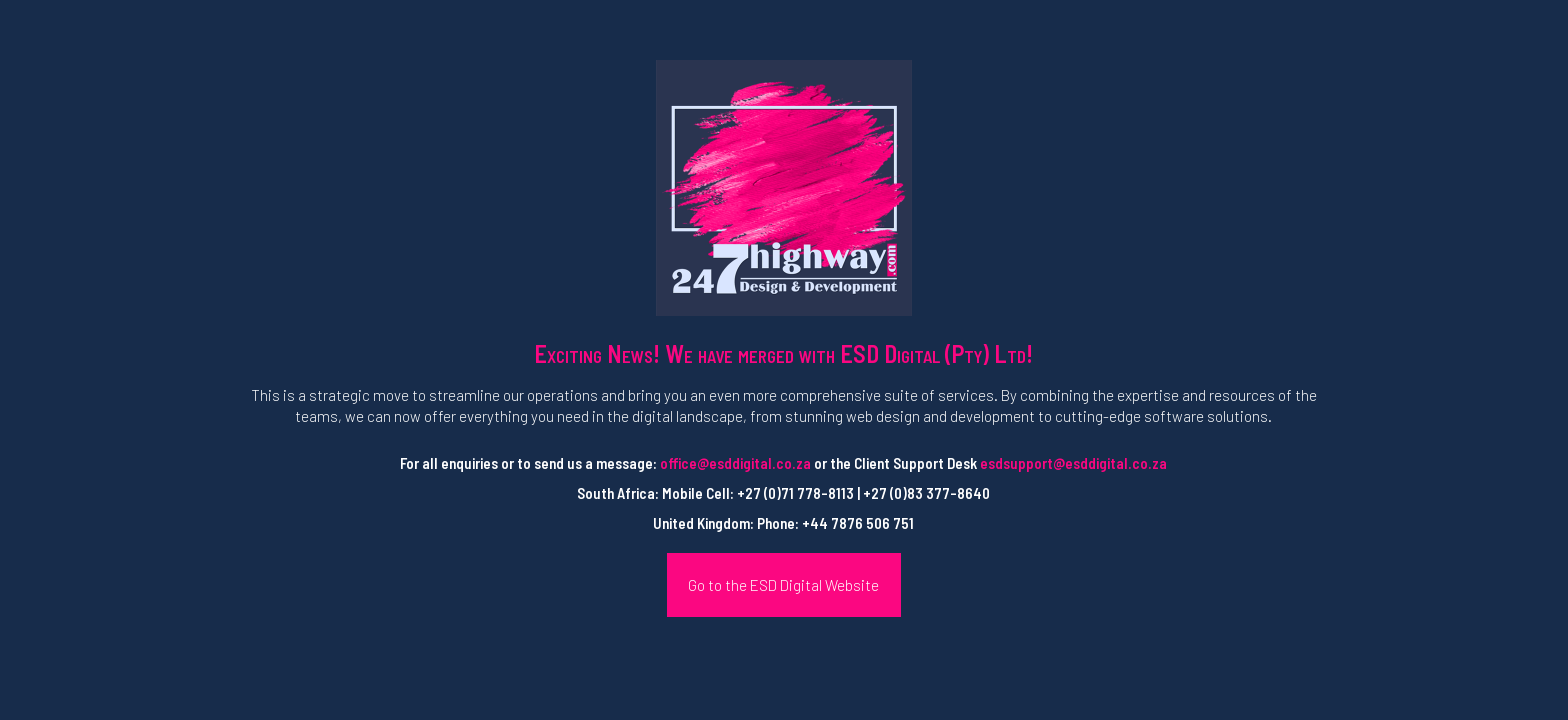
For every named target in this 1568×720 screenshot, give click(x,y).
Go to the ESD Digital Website (783, 585)
